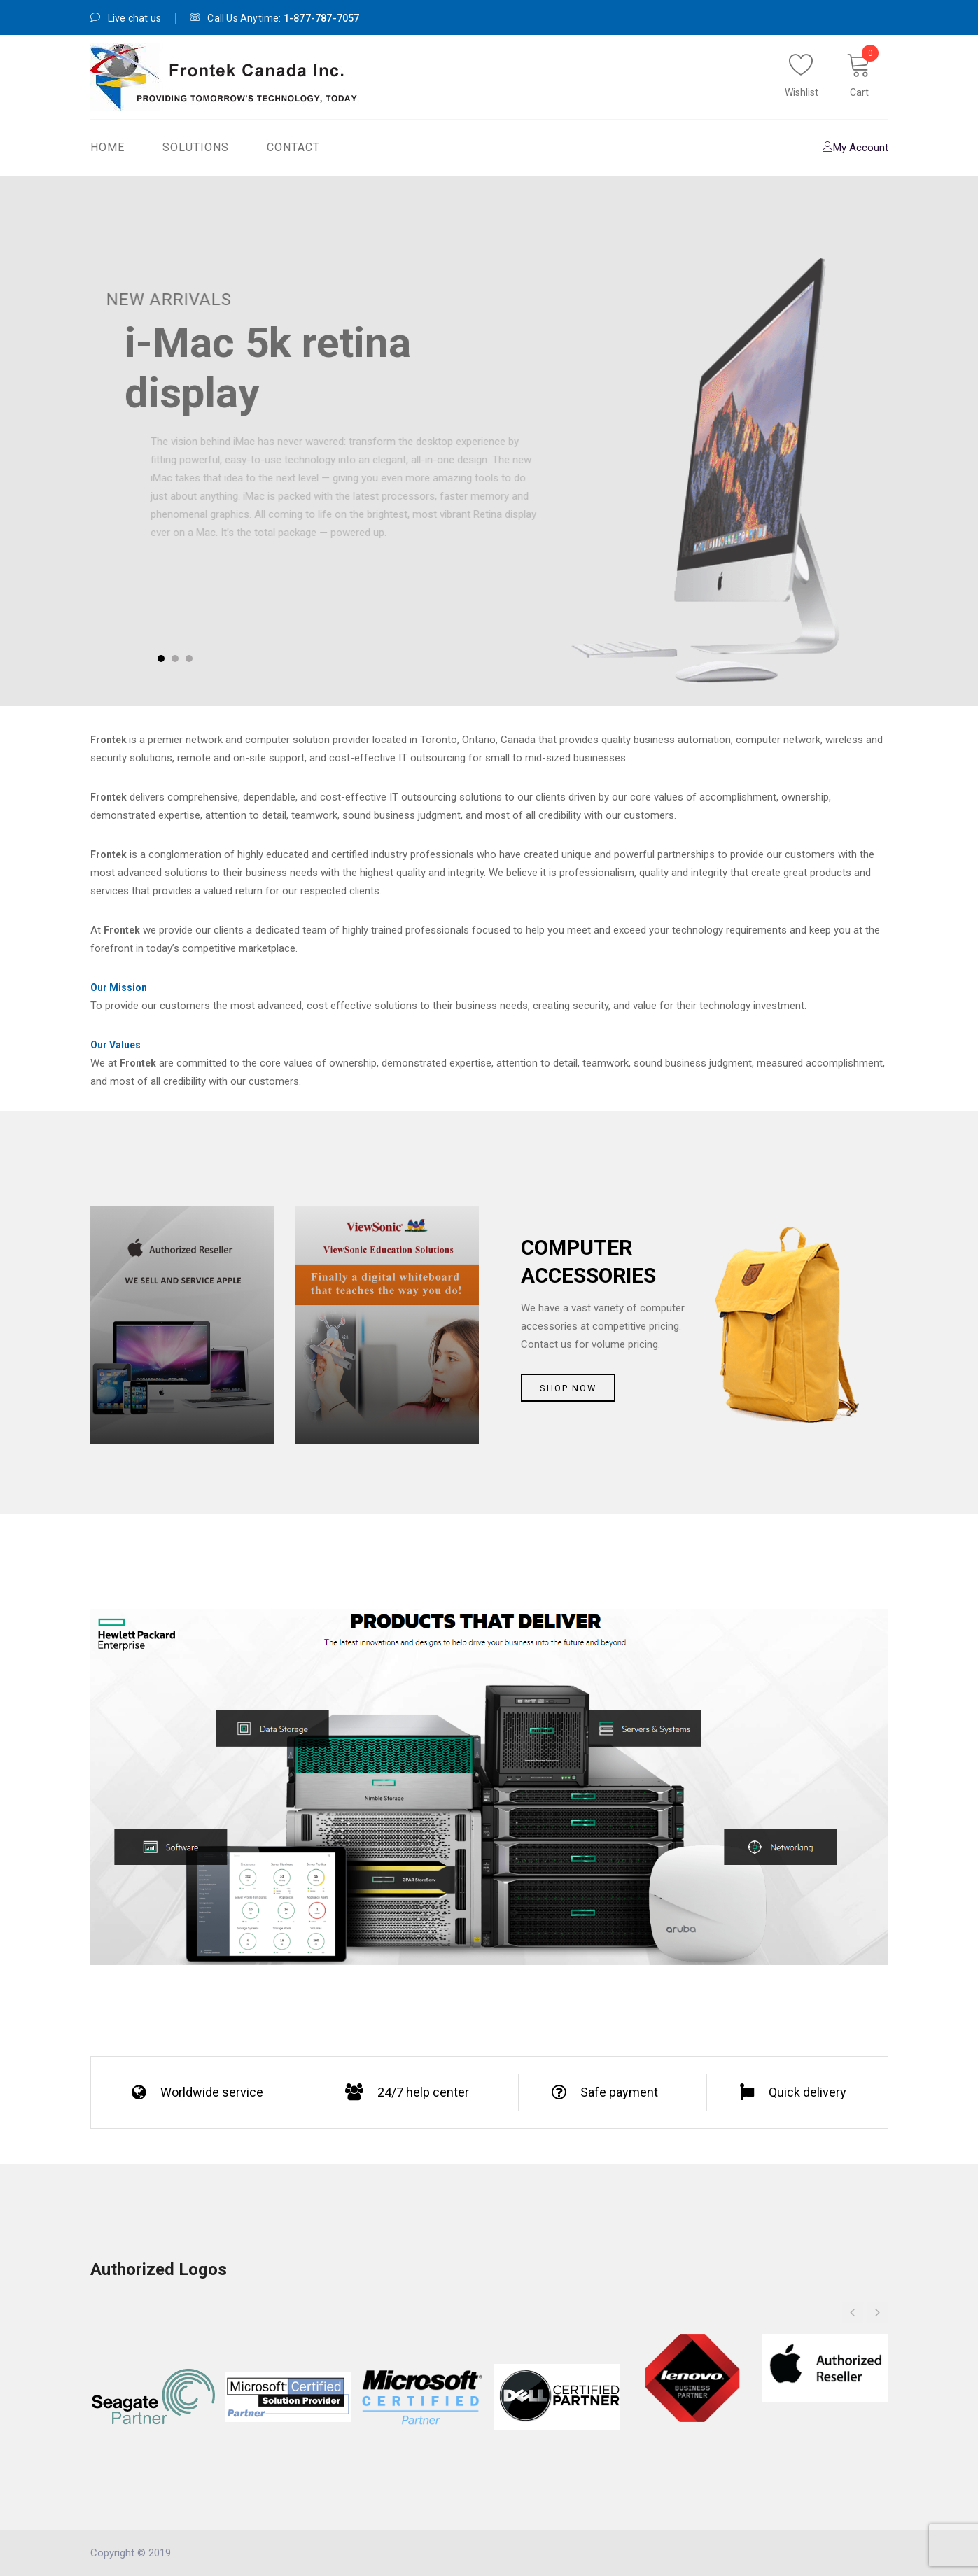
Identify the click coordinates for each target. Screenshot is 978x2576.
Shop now (568, 1388)
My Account (855, 147)
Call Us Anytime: (274, 18)
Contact (293, 147)
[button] (877, 2312)
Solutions (195, 147)
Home (107, 147)
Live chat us (126, 18)
